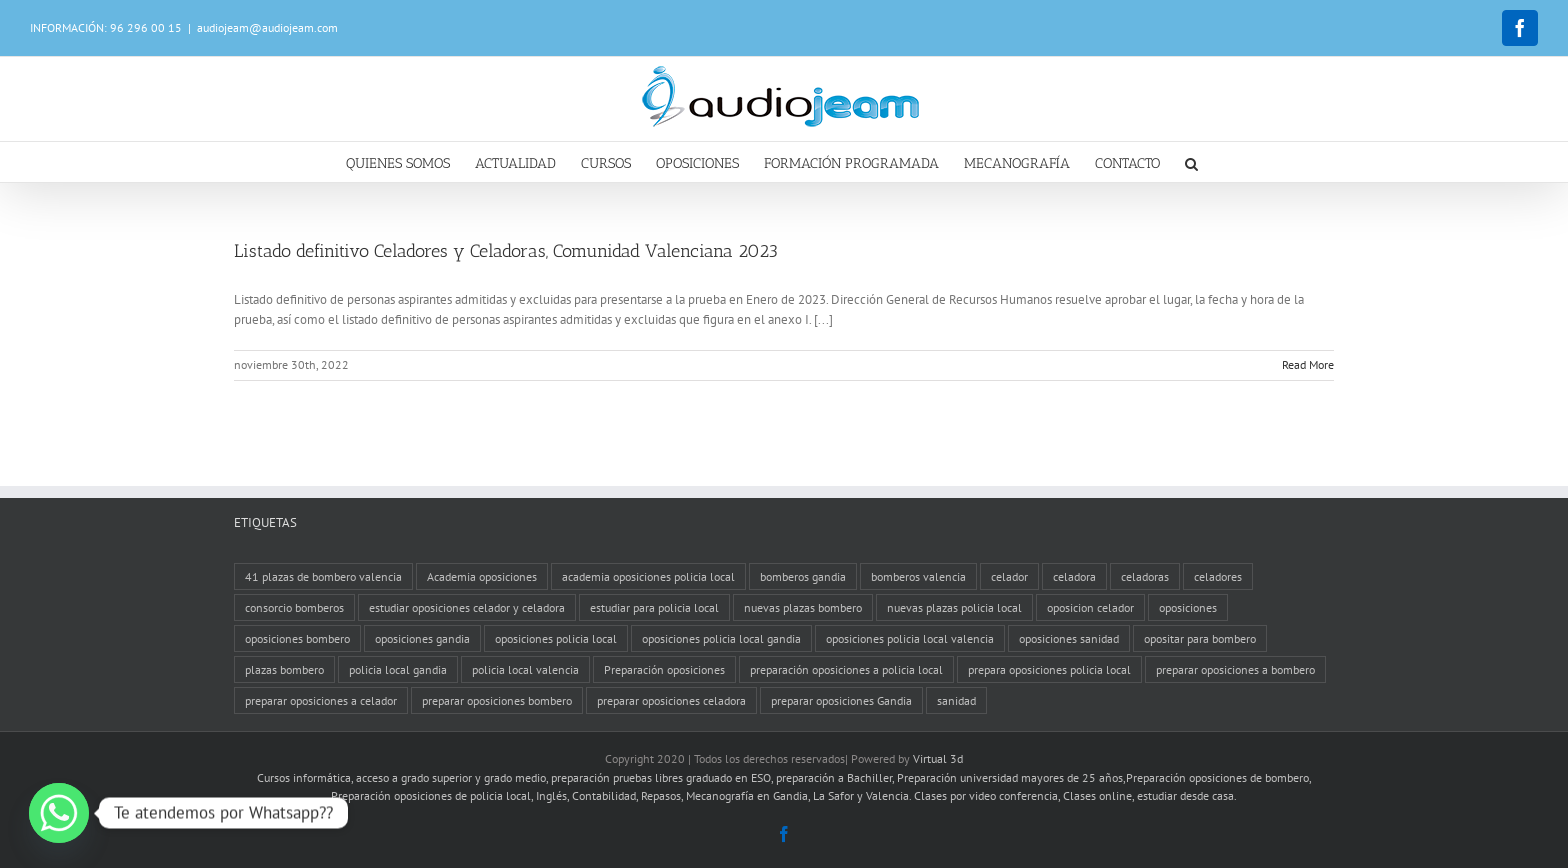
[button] (1191, 162)
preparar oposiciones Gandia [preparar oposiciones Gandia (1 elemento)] (841, 700)
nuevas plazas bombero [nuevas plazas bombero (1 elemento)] (803, 607)
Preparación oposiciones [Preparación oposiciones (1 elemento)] (664, 669)
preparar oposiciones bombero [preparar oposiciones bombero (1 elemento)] (497, 700)
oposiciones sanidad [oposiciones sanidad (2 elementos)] (1069, 638)
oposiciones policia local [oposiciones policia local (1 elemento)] (556, 638)
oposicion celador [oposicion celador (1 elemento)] (1090, 607)
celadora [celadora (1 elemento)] (1074, 576)
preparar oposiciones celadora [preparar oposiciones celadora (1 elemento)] (671, 700)
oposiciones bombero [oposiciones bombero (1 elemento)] (297, 638)
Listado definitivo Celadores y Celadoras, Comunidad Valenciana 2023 (506, 251)
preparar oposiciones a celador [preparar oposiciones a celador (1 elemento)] (321, 700)
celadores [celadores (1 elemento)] (1218, 576)
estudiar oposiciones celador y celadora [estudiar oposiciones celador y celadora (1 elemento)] (467, 607)
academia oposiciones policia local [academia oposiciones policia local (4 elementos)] (648, 576)
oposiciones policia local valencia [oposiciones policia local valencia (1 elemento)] (910, 638)
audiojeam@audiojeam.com (267, 27)
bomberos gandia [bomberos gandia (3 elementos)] (803, 576)
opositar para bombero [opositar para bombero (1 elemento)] (1200, 638)
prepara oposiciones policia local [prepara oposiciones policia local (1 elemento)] (1049, 669)
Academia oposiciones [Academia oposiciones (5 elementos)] (482, 576)
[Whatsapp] (59, 813)
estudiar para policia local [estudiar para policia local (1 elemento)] (654, 607)
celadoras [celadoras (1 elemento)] (1145, 576)
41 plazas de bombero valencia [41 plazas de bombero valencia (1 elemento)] (323, 576)
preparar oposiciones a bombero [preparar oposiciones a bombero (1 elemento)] (1235, 669)
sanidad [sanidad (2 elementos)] (956, 700)
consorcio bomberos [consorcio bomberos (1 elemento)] (294, 607)
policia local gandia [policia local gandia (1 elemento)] (398, 669)
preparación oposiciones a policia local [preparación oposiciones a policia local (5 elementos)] (846, 669)
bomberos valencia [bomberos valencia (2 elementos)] (918, 576)
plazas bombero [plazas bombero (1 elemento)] (284, 669)
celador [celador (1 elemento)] (1009, 576)
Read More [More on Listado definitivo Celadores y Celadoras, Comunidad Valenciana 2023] (1308, 364)
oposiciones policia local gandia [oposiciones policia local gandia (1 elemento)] (721, 638)
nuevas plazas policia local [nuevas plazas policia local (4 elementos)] (954, 607)
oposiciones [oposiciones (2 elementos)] (1188, 607)
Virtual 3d (938, 758)
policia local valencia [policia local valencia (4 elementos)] (525, 669)
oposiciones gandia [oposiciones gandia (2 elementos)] (422, 638)
